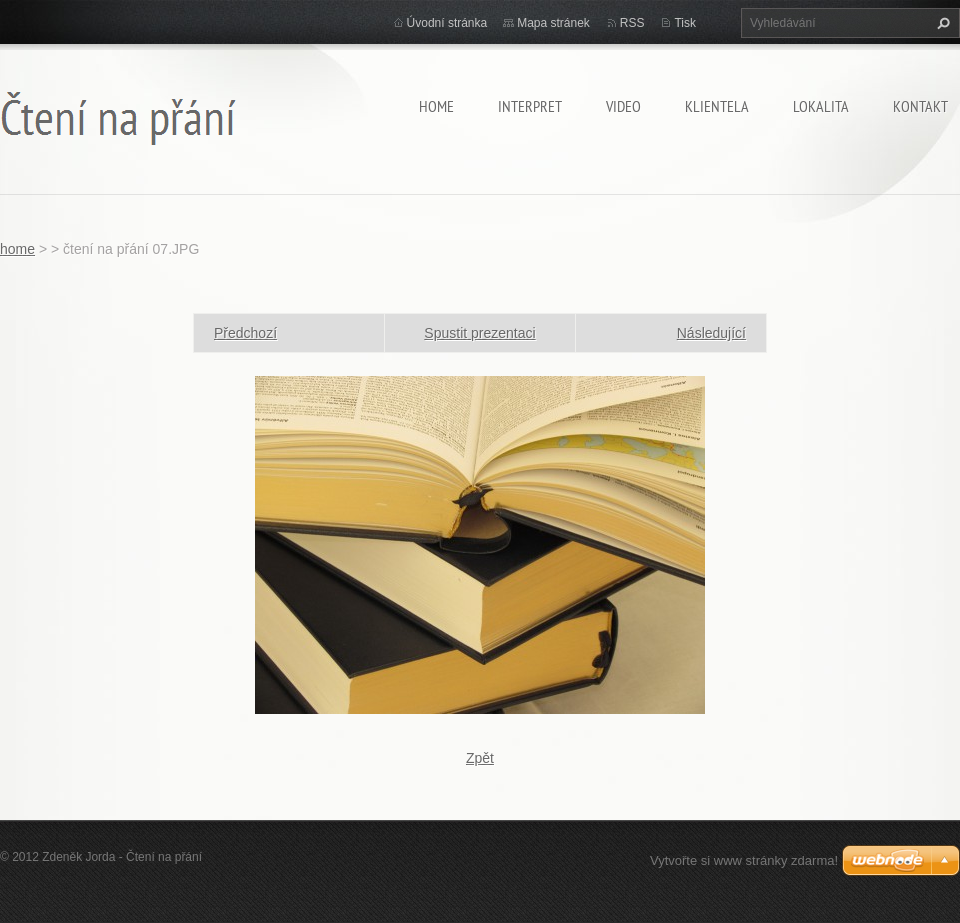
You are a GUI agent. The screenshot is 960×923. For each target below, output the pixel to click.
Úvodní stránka (447, 23)
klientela (717, 106)
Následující (711, 333)
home (436, 106)
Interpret (530, 106)
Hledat (941, 23)
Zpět (480, 758)
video (623, 106)
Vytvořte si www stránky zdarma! (744, 860)
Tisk (685, 23)
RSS (632, 23)
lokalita (821, 106)
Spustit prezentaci (479, 333)
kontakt (920, 106)
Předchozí (245, 333)
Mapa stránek (553, 23)
